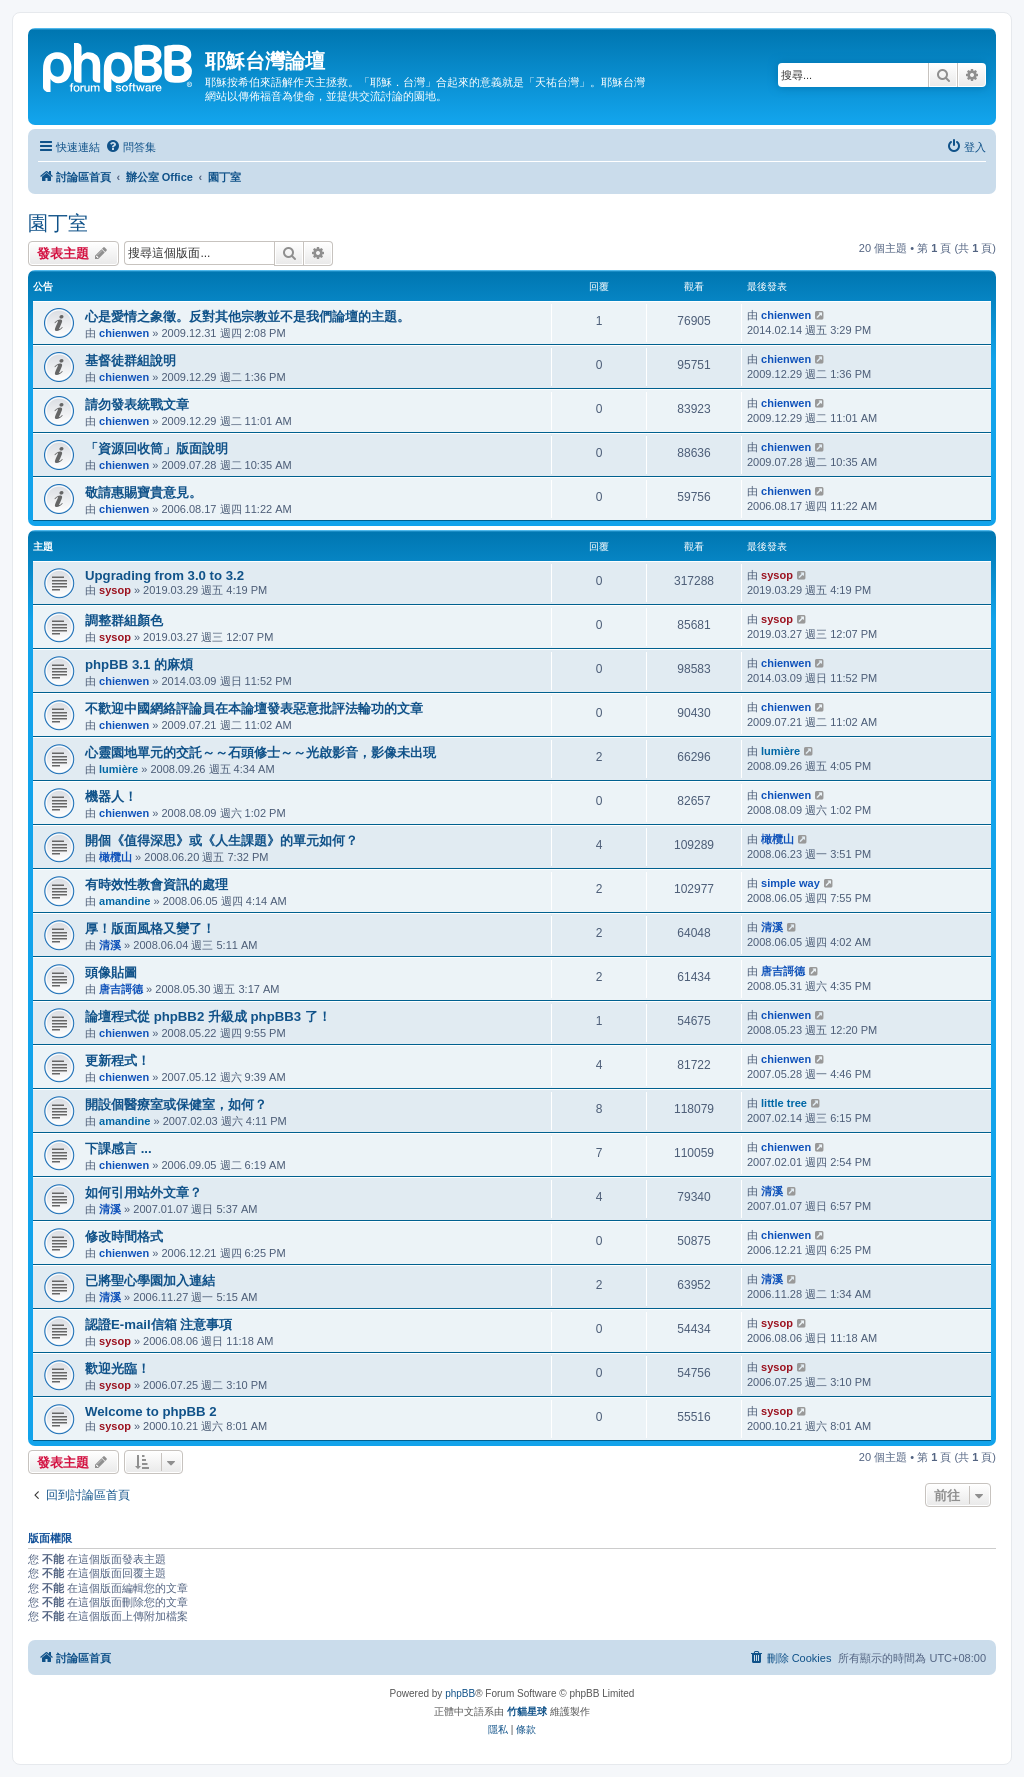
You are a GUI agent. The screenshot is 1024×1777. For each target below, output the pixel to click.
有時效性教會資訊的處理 (156, 884)
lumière (118, 769)
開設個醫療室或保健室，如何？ (176, 1104)
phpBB (460, 1693)
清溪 (110, 945)
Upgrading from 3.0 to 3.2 (164, 575)
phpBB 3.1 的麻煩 (139, 664)
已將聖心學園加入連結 (150, 1280)
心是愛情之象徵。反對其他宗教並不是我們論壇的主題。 (247, 316)
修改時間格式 (124, 1236)
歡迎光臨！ (117, 1368)
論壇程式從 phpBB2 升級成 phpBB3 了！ (208, 1016)
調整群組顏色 (124, 620)
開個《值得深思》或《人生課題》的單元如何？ (221, 840)
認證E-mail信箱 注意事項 (158, 1324)
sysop (115, 590)
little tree (784, 1103)
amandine (124, 901)
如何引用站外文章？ (143, 1192)
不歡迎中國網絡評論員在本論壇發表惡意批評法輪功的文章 (254, 708)
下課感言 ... (118, 1148)
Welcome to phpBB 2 (151, 1411)
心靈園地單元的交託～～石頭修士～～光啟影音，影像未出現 (260, 752)
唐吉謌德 (121, 989)
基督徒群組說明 (130, 360)
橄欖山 (115, 857)
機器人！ (111, 796)
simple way (790, 883)
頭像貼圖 (111, 972)
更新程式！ (117, 1060)
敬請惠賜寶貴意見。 (143, 492)
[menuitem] (130, 147)
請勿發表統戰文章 (137, 404)
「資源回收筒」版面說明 (156, 448)
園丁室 (58, 223)
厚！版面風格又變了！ (150, 928)
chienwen (124, 333)
